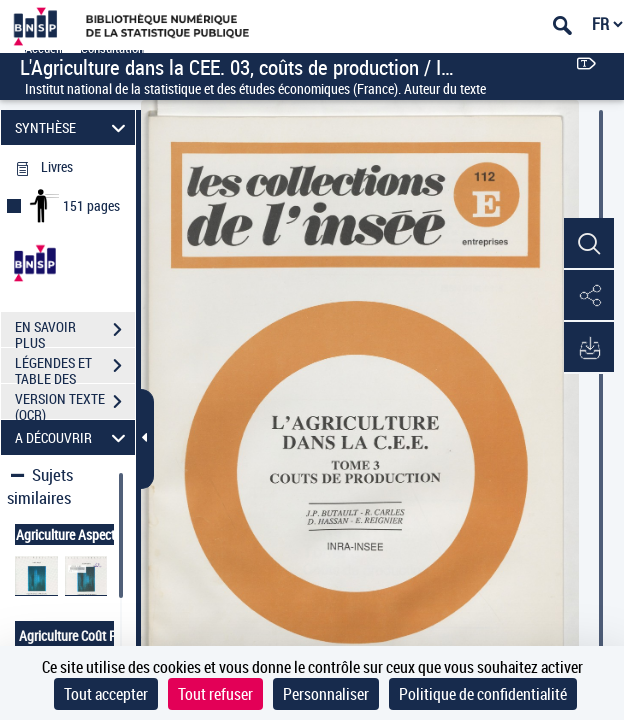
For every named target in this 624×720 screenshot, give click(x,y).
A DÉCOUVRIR (73, 437)
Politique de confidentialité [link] (483, 694)
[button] (589, 244)
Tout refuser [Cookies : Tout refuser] (215, 694)
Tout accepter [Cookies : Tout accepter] (106, 694)
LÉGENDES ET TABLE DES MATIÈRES (75, 368)
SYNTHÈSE (73, 127)
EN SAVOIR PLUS (75, 332)
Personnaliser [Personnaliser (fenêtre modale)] (326, 694)
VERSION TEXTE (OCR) (75, 404)
